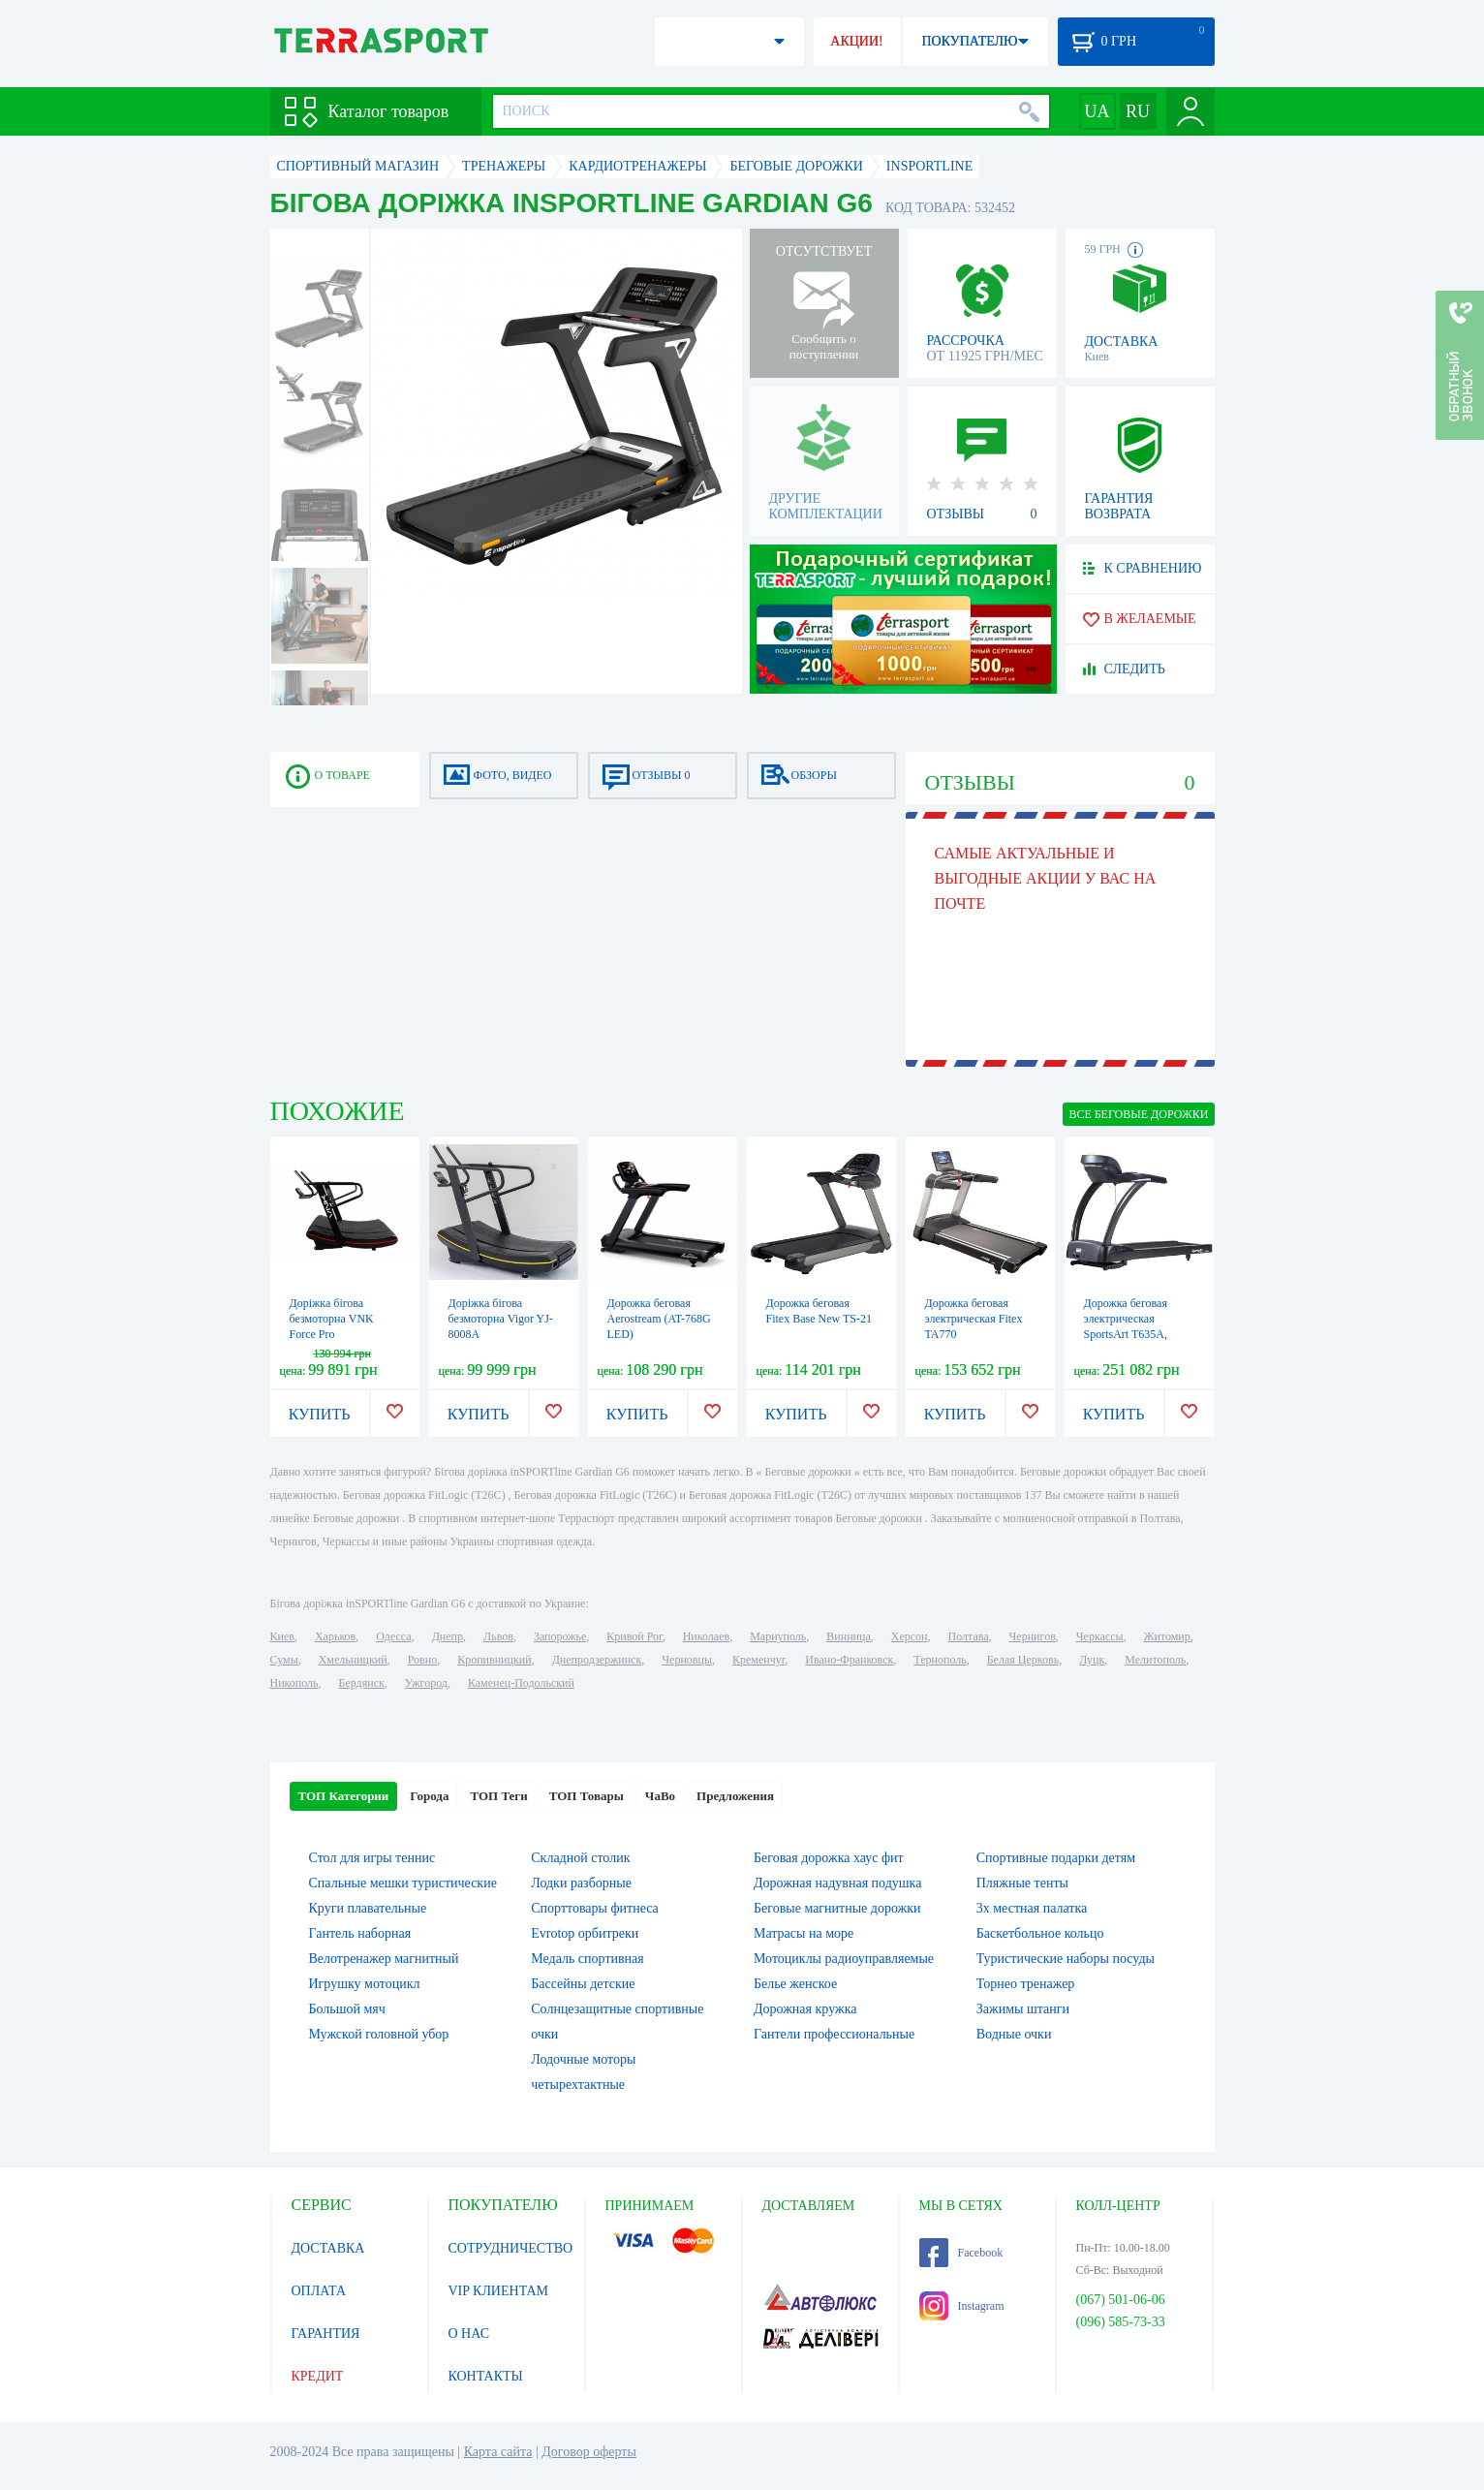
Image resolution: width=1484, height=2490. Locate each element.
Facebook (961, 2252)
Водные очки (1014, 2034)
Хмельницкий (353, 1659)
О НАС (468, 2333)
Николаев (706, 1636)
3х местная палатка (1032, 1908)
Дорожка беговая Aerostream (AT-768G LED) (659, 1318)
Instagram (962, 2305)
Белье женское (795, 1983)
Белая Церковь (1023, 1659)
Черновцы (687, 1659)
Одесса (393, 1636)
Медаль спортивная (587, 1958)
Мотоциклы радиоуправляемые (844, 1958)
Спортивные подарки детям (1055, 1858)
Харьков (335, 1636)
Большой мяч (347, 2009)
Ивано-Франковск (849, 1659)
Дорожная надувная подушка (837, 1883)
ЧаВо (660, 1796)
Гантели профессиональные (834, 2034)
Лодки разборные (581, 1883)
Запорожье (560, 1636)
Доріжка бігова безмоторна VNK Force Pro (332, 1318)
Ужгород (426, 1683)
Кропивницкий (494, 1659)
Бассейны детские (582, 1983)
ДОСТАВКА (328, 2248)
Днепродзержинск (597, 1659)
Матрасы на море (803, 1933)
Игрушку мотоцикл (364, 1983)
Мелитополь (1155, 1659)
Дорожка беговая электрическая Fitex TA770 (974, 1318)
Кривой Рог (634, 1636)
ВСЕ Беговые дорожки (1138, 1114)
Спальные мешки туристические (403, 1883)
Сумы (284, 1659)
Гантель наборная (360, 1933)
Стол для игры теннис (372, 1858)
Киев (282, 1636)
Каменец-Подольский (521, 1683)
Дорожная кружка (805, 2009)
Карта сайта (498, 2451)
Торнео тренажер (1025, 1983)
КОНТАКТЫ (485, 2376)
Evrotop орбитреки (584, 1933)
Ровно (422, 1659)
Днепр (447, 1636)
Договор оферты (588, 2451)
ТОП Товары (586, 1796)
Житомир (1167, 1636)
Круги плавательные (368, 1908)
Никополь (294, 1683)
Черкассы (1100, 1636)
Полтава (968, 1636)
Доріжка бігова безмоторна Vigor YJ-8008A (500, 1318)
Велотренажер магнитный (384, 1958)
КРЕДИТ (318, 2376)
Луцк (1091, 1659)
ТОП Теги (498, 1796)
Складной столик (580, 1858)
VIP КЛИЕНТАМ (498, 2291)
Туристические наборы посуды (1065, 1958)
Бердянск (362, 1683)
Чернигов (1032, 1636)
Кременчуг (758, 1659)
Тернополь (939, 1659)
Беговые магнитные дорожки (837, 1908)
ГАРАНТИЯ (326, 2333)
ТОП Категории (343, 1796)
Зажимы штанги (1022, 2009)
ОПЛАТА (319, 2291)
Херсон (909, 1636)
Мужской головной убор (379, 2034)
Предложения (735, 1796)
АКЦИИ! (856, 41)
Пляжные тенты (1022, 1883)
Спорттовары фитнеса (595, 1908)
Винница (848, 1636)
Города (429, 1796)
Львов (498, 1636)
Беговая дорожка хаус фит (829, 1858)
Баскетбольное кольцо (1040, 1933)
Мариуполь (778, 1636)
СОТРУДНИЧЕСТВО (510, 2248)
